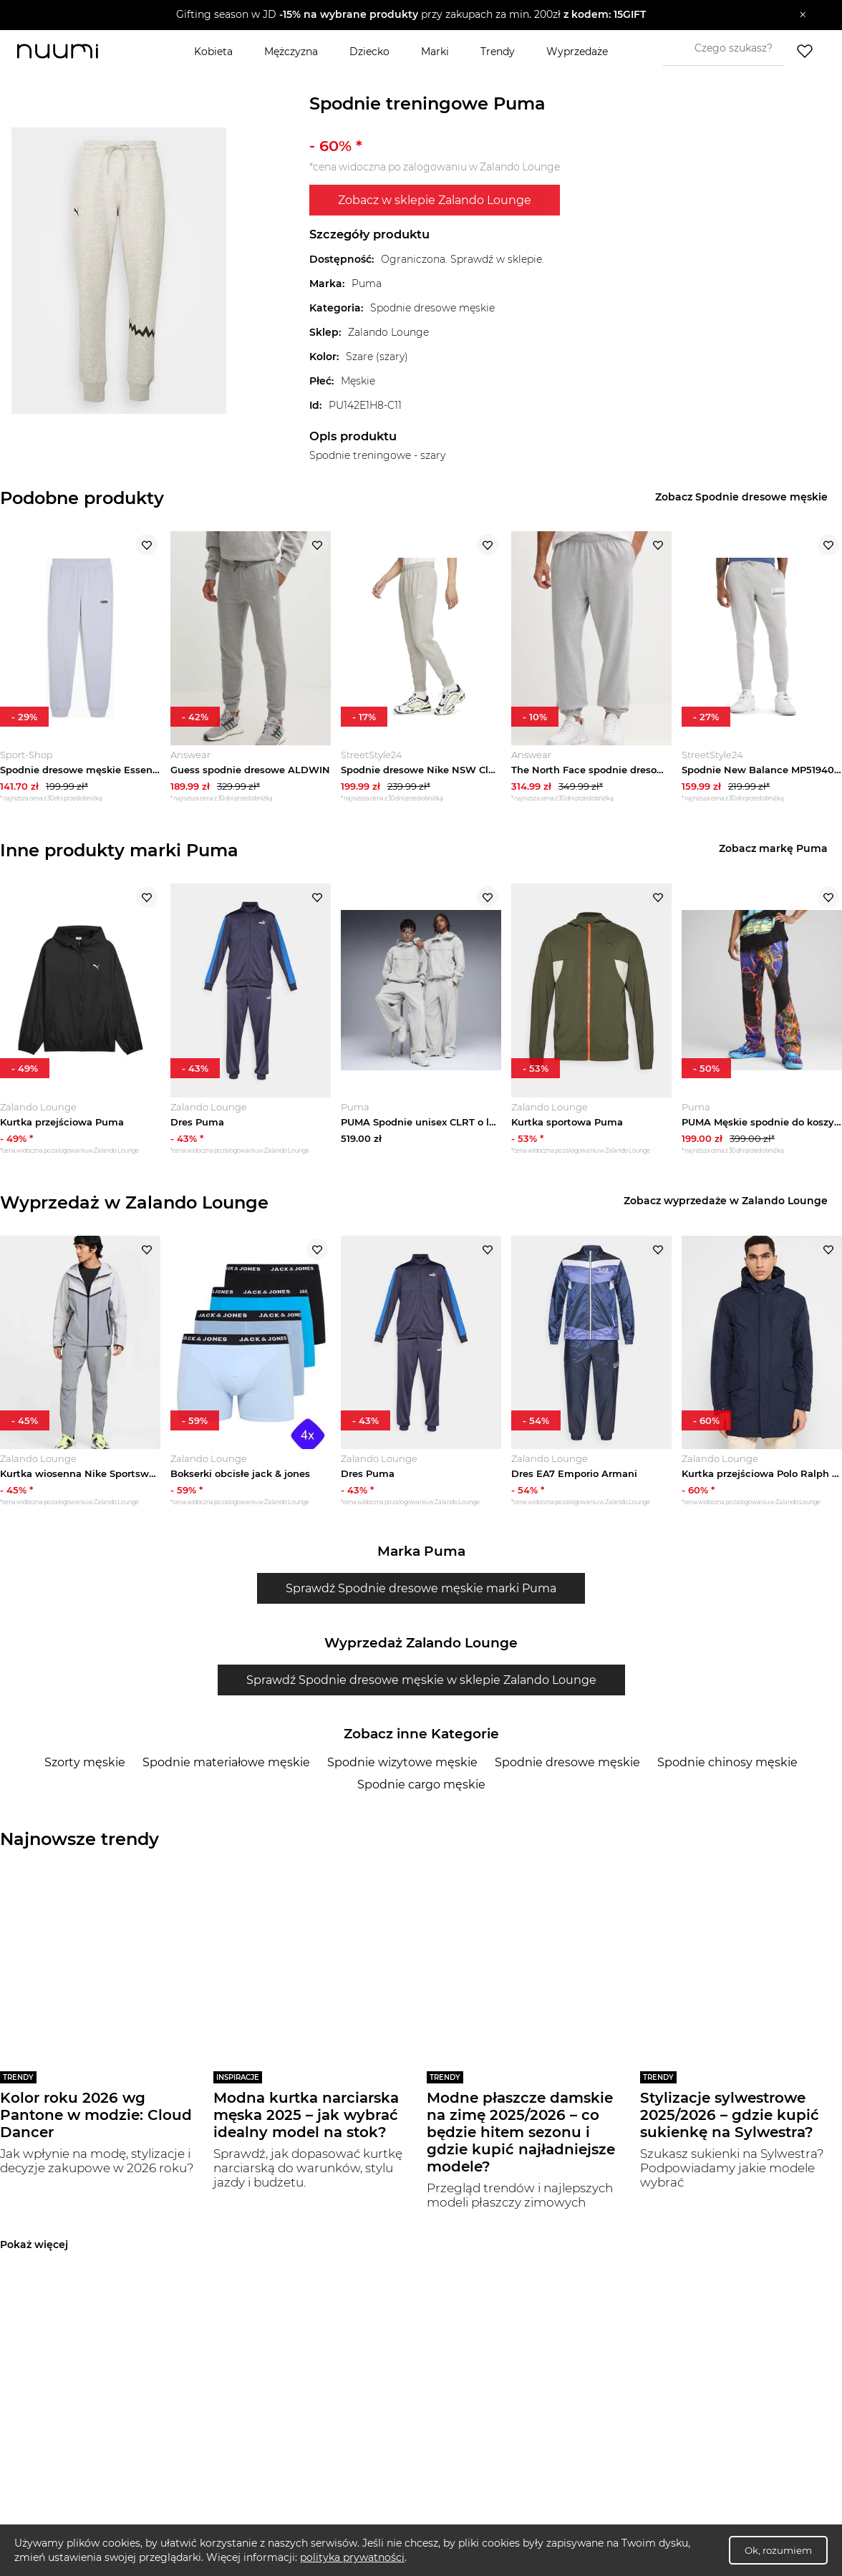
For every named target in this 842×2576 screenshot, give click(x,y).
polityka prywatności (352, 2557)
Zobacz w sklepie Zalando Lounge (434, 200)
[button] (410, 15)
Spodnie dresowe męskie (567, 1774)
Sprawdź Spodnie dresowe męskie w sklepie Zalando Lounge (421, 1691)
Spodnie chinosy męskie (727, 1774)
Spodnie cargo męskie (421, 1796)
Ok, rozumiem (778, 2550)
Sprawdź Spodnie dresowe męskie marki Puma (421, 1600)
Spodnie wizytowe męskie (402, 1774)
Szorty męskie (84, 1774)
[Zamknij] (803, 15)
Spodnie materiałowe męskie (226, 1774)
